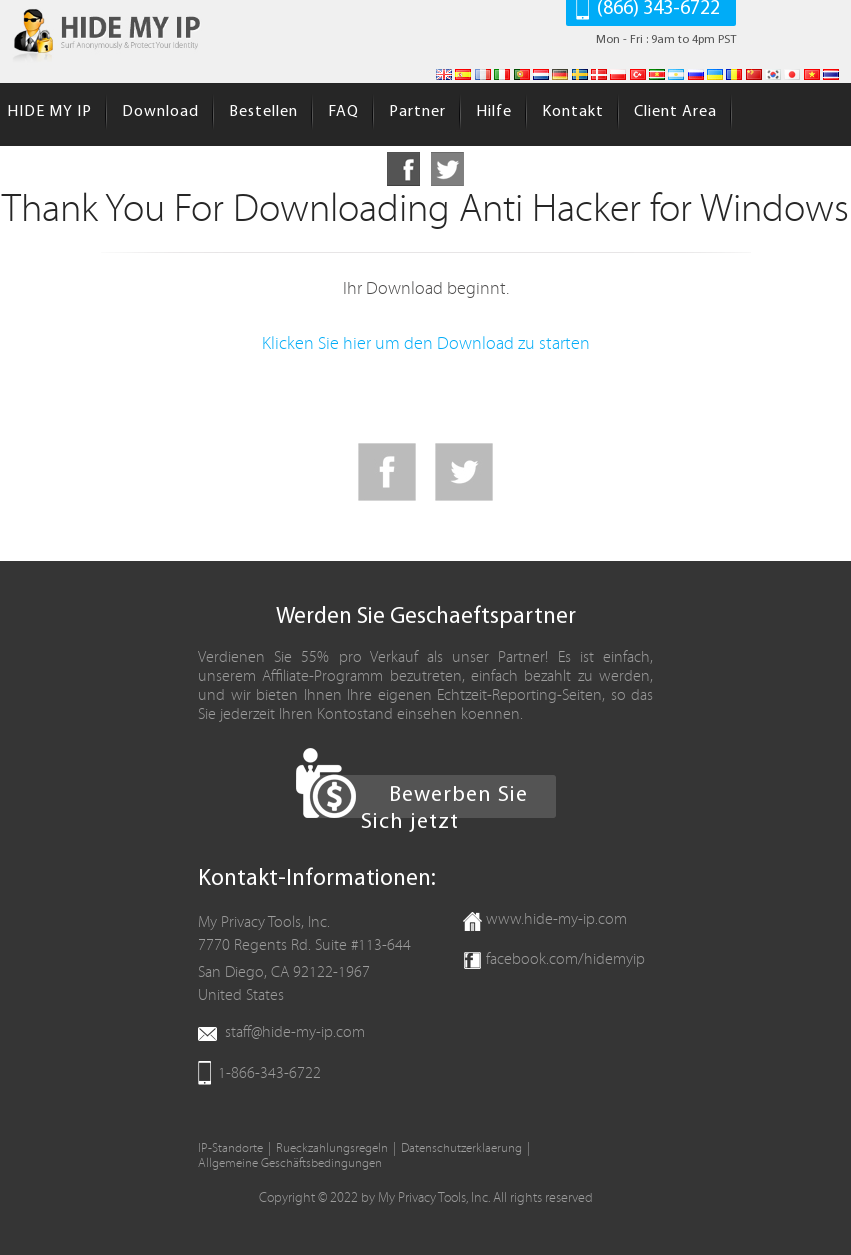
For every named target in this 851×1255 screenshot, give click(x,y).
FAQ (343, 112)
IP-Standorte (230, 1148)
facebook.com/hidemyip (565, 959)
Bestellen (263, 112)
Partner (417, 112)
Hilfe (494, 112)
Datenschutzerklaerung (461, 1148)
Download (160, 112)
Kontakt (573, 112)
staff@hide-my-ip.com (295, 1032)
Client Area (675, 112)
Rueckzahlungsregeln (332, 1148)
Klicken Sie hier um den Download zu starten (426, 343)
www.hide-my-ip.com (556, 919)
